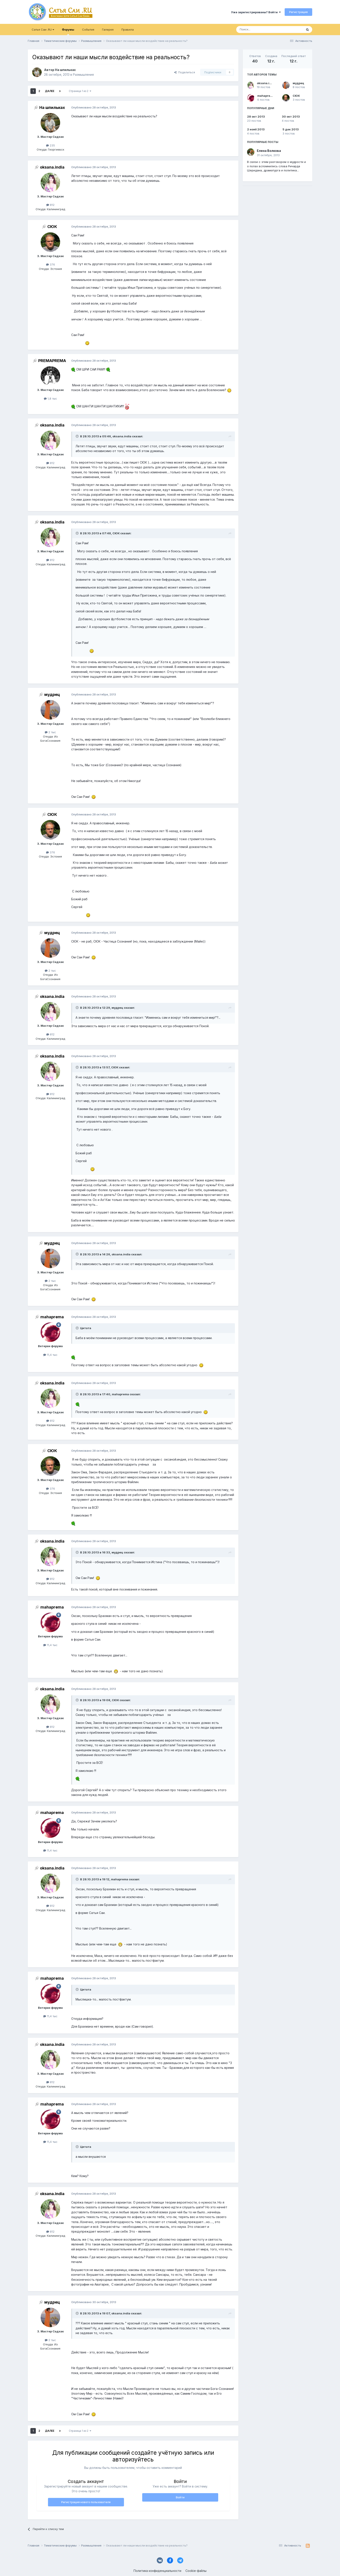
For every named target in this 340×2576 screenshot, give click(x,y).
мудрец (298, 83)
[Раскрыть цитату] (77, 436)
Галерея (108, 29)
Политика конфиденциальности (157, 2571)
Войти (180, 2497)
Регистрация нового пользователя (86, 2502)
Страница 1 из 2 (80, 91)
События (88, 29)
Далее (49, 91)
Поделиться (184, 72)
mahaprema (265, 95)
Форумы (68, 31)
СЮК (296, 95)
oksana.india (266, 83)
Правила (127, 29)
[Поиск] (259, 29)
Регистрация (298, 12)
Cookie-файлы (195, 2571)
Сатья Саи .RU (43, 29)
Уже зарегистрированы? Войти (256, 12)
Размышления (83, 74)
